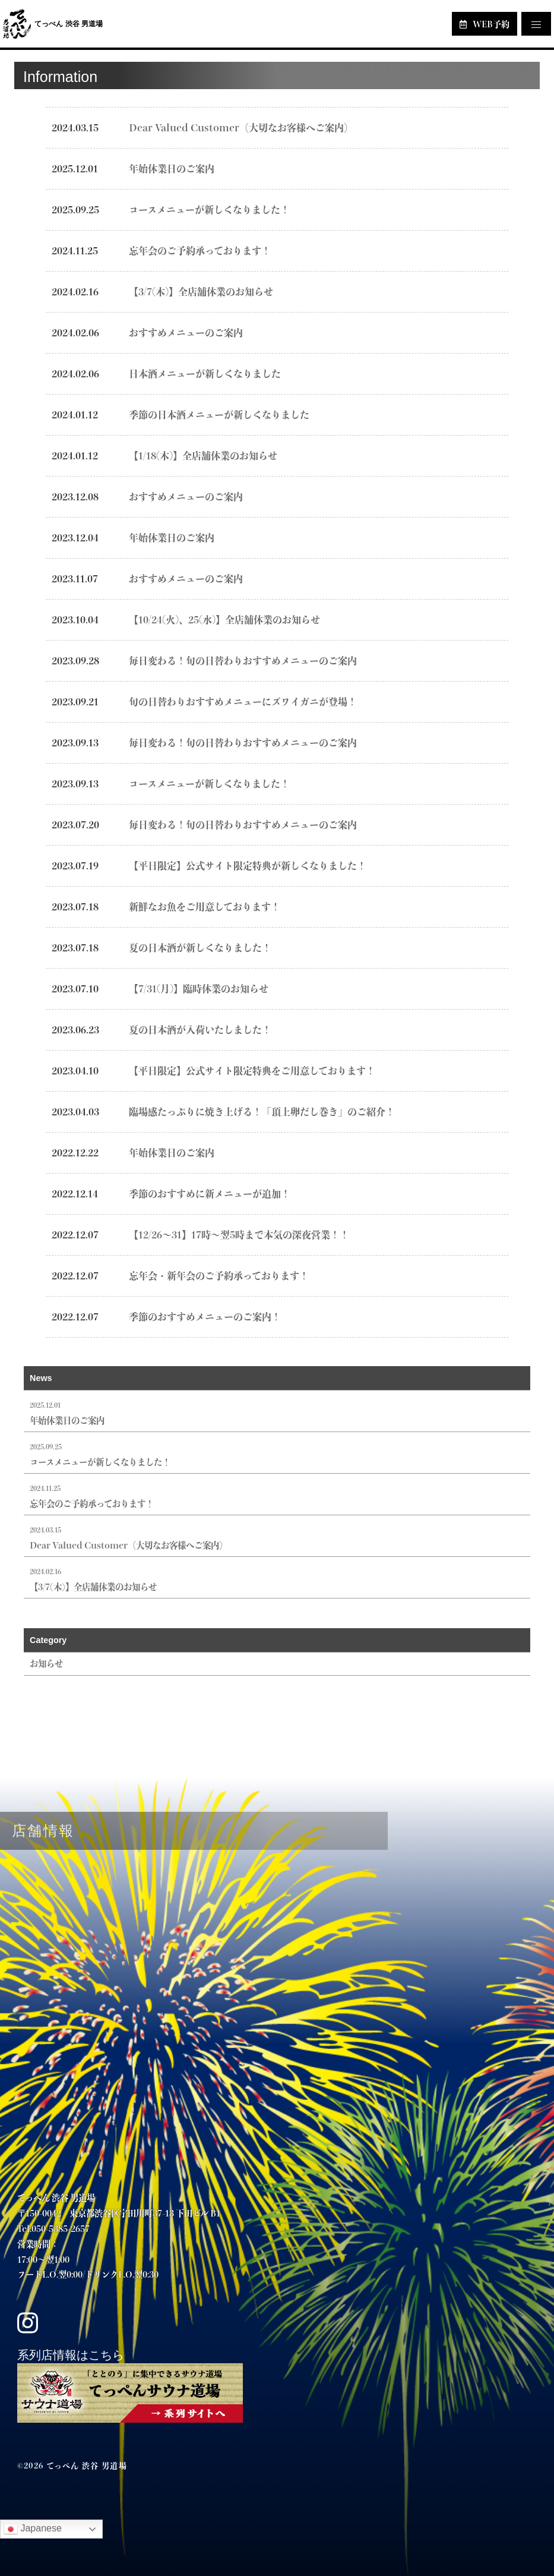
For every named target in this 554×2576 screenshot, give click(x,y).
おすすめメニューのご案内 (186, 332)
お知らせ (46, 1663)
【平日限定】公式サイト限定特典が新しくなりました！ (247, 865)
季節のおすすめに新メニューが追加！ (209, 1193)
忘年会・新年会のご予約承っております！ (219, 1275)
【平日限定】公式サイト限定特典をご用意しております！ (252, 1070)
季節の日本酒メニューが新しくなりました (219, 414)
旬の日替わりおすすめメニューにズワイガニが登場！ (243, 701)
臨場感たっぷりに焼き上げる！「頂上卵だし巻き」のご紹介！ (262, 1111)
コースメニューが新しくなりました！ (209, 209)
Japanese (33, 2529)
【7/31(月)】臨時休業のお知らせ (198, 988)
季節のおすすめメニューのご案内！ (205, 1316)
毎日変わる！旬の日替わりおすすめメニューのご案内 (243, 660)
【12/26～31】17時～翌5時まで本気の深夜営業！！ (239, 1234)
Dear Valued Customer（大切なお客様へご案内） (241, 127)
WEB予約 (484, 24)
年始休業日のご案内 (171, 168)
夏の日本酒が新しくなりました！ (200, 947)
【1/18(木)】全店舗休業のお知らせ (203, 455)
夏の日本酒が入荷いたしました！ (200, 1029)
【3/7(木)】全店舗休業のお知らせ (201, 291)
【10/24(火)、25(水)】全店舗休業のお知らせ (224, 619)
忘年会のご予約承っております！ (200, 250)
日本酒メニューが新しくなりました (205, 373)
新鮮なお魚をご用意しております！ (204, 906)
